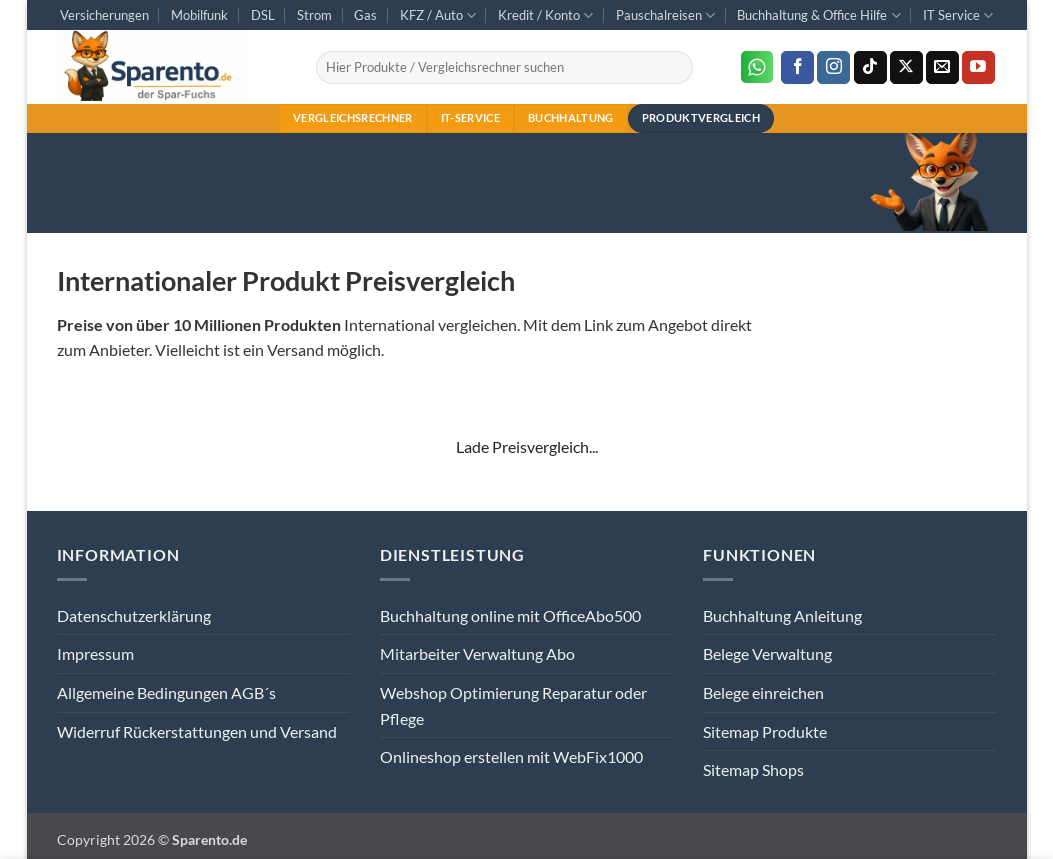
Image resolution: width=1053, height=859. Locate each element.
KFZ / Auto (438, 15)
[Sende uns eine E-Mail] (942, 68)
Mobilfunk (199, 15)
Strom (314, 15)
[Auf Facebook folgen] (797, 68)
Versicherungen (104, 15)
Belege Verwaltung (767, 653)
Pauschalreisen (665, 15)
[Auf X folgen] (906, 68)
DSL (263, 15)
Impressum (95, 653)
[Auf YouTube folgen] (978, 68)
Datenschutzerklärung (134, 615)
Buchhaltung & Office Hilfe (818, 15)
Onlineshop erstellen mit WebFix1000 (511, 756)
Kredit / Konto (545, 15)
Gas (365, 15)
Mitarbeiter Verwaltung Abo (477, 653)
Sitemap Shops (753, 769)
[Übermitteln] (674, 67)
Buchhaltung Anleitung (782, 615)
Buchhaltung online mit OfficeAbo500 (510, 615)
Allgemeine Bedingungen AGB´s (166, 692)
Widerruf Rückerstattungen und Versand (197, 731)
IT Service (958, 15)
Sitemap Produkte (765, 731)
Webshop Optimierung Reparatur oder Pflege (513, 705)
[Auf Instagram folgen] (833, 68)
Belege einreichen (763, 692)
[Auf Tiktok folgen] (870, 68)
